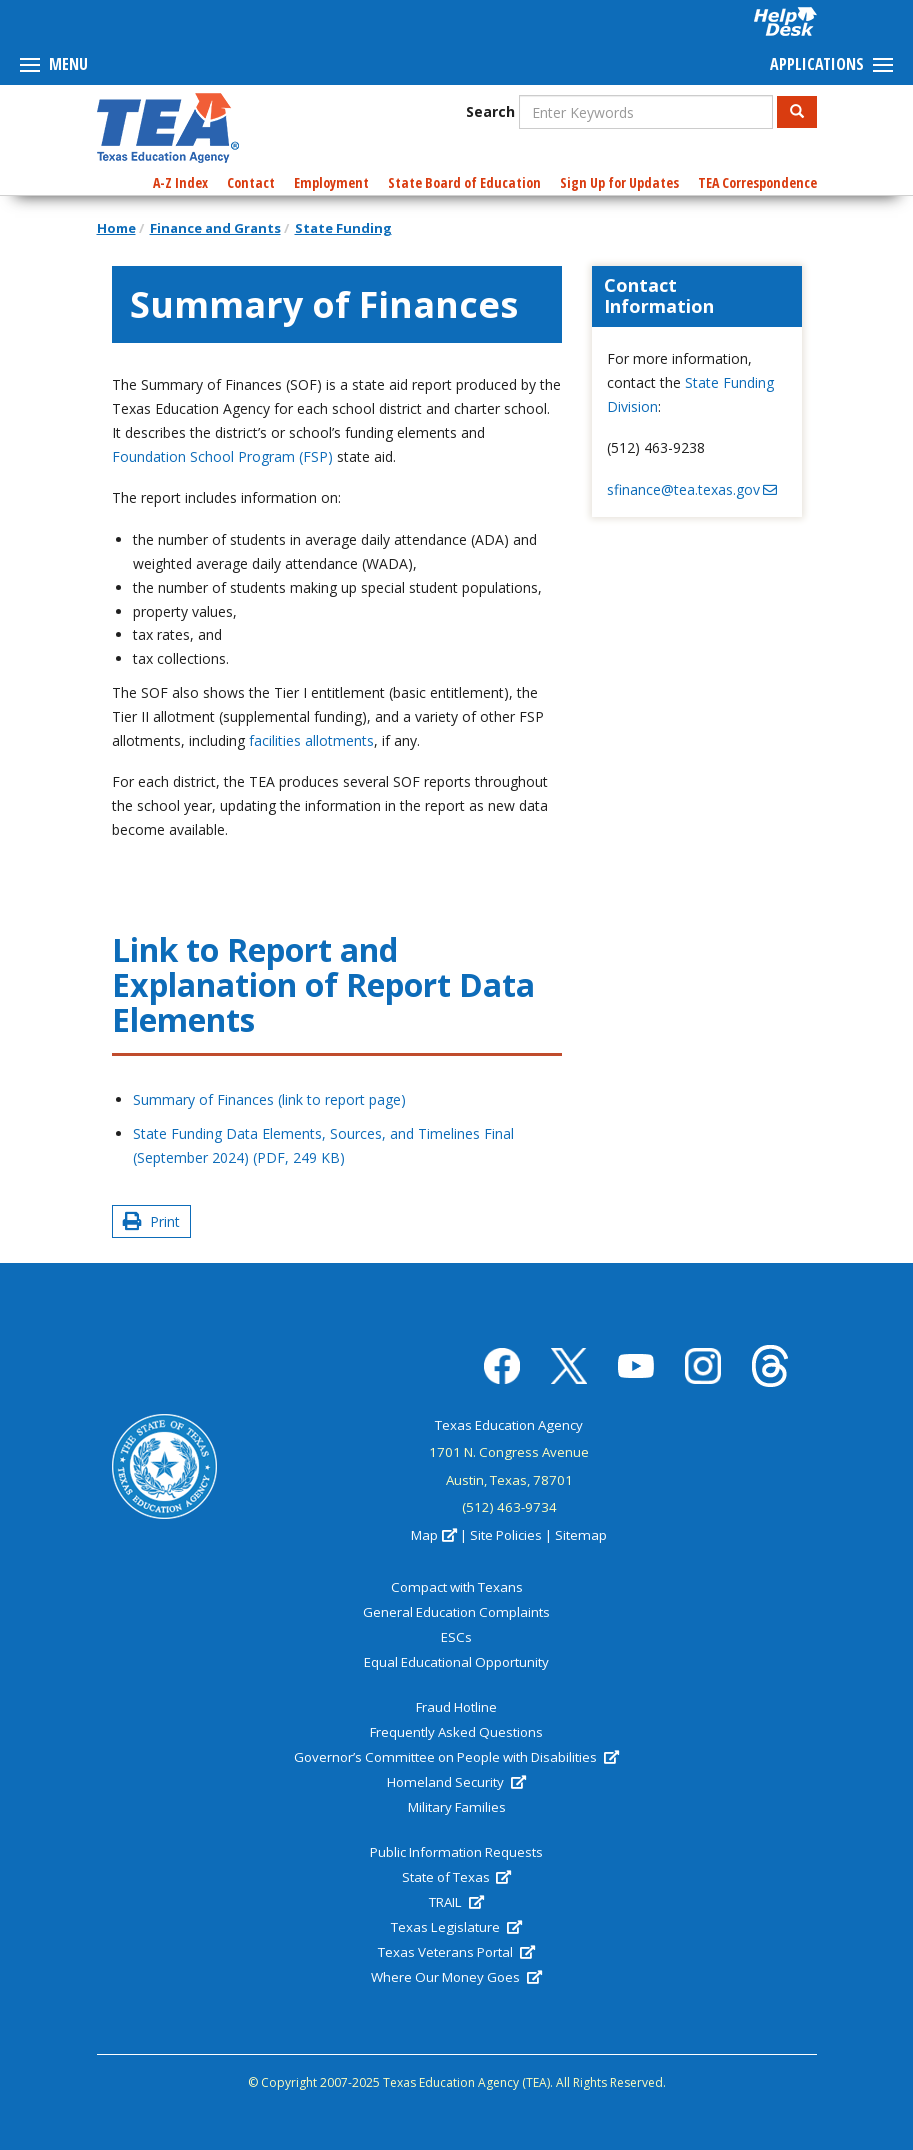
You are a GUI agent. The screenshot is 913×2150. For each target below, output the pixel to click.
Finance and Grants (215, 228)
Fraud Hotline (456, 1707)
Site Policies (506, 1535)
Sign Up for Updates (619, 182)
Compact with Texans (457, 1587)
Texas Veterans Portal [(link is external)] (456, 1952)
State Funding (343, 228)
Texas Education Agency (509, 1425)
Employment (331, 182)
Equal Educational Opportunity (456, 1662)
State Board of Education (464, 182)
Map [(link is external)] (433, 1535)
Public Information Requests (456, 1852)
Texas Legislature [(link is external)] (456, 1927)
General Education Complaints (456, 1612)
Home (116, 228)
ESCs (456, 1637)
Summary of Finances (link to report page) (273, 1099)
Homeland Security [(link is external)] (456, 1782)
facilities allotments (311, 740)
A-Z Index (180, 182)
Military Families (457, 1807)
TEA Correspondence (757, 182)
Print (151, 1221)
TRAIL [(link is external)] (456, 1902)
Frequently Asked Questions (456, 1732)
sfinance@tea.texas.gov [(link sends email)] (692, 489)
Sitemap (581, 1535)
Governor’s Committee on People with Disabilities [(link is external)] (456, 1757)
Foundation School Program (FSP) (222, 456)
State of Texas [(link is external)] (456, 1877)
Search (490, 111)
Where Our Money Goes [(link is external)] (456, 1977)
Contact (251, 182)
